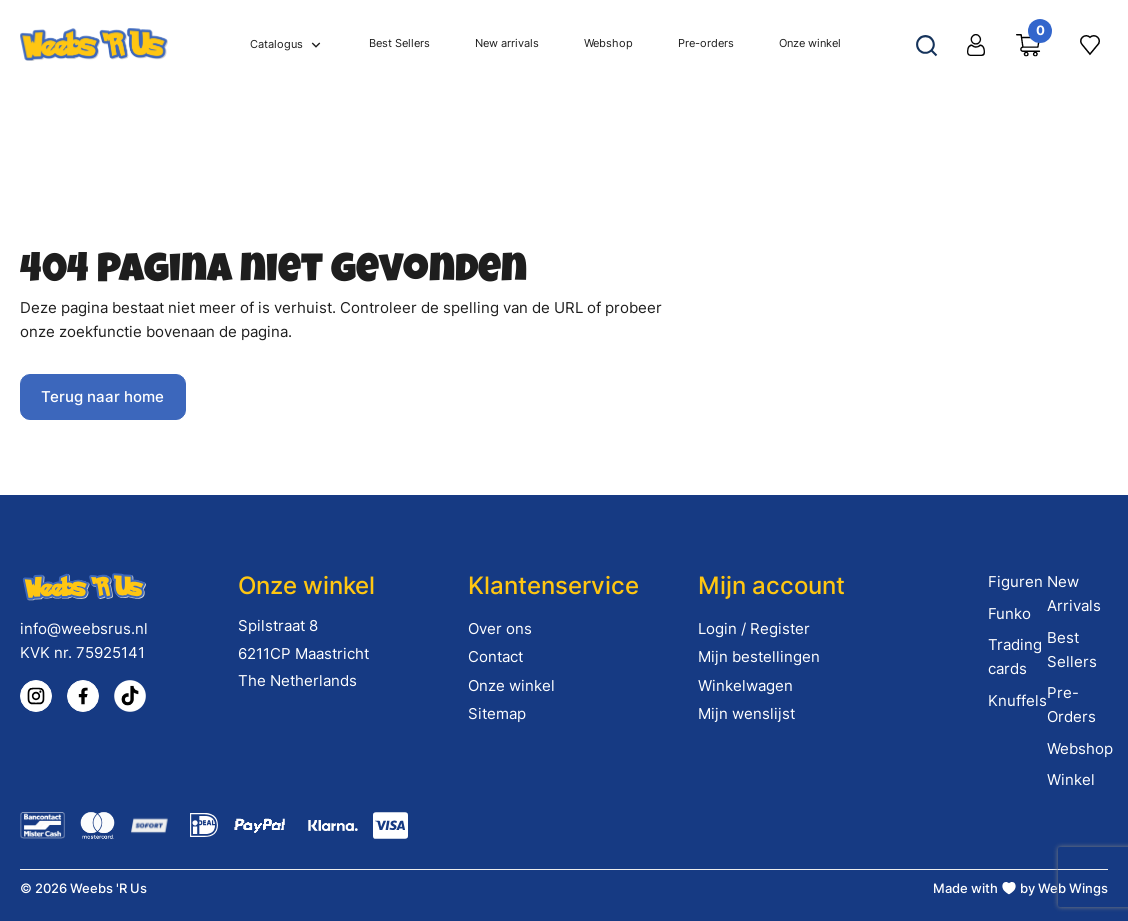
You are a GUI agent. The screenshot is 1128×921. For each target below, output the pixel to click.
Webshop (1080, 748)
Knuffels (1017, 700)
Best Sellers (1072, 649)
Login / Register (754, 628)
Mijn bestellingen (759, 656)
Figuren (1015, 581)
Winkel (1071, 779)
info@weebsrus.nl (84, 628)
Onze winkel (511, 685)
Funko (1009, 613)
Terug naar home (102, 396)
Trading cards (1015, 656)
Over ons (500, 628)
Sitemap (497, 713)
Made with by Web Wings (1020, 888)
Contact (495, 656)
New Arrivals (1074, 593)
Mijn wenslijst (746, 713)
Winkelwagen (745, 685)
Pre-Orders (1071, 704)
